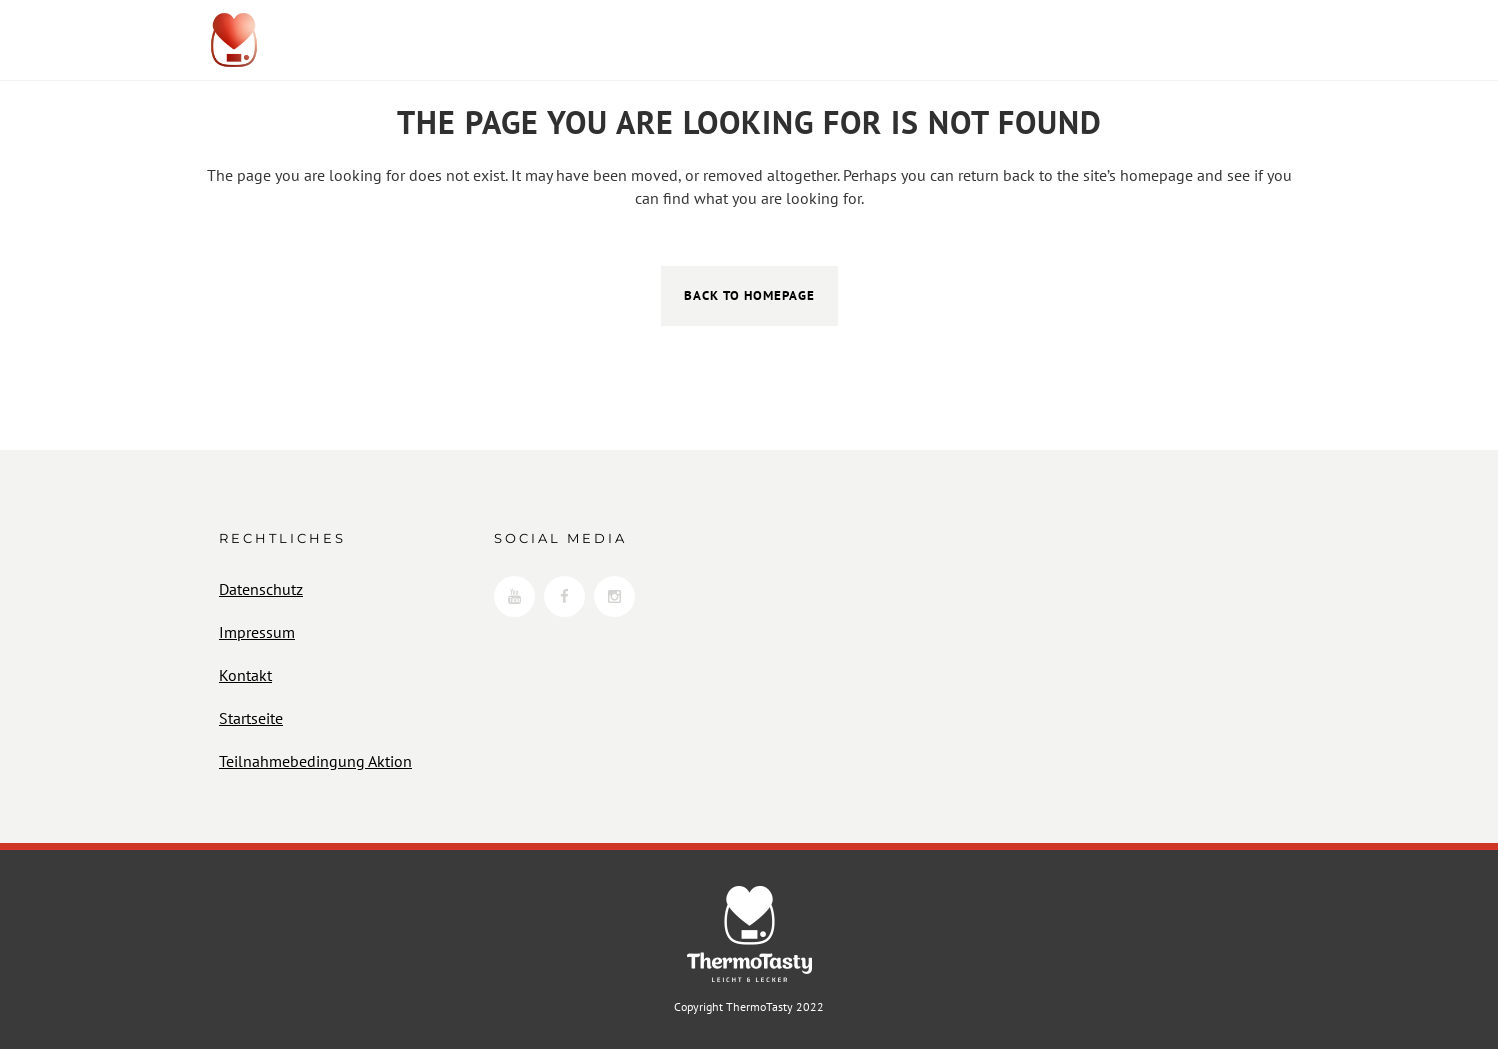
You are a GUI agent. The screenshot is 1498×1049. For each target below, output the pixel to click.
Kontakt (245, 675)
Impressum (257, 632)
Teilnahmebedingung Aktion (315, 761)
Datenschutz (261, 589)
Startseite (251, 718)
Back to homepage (749, 295)
